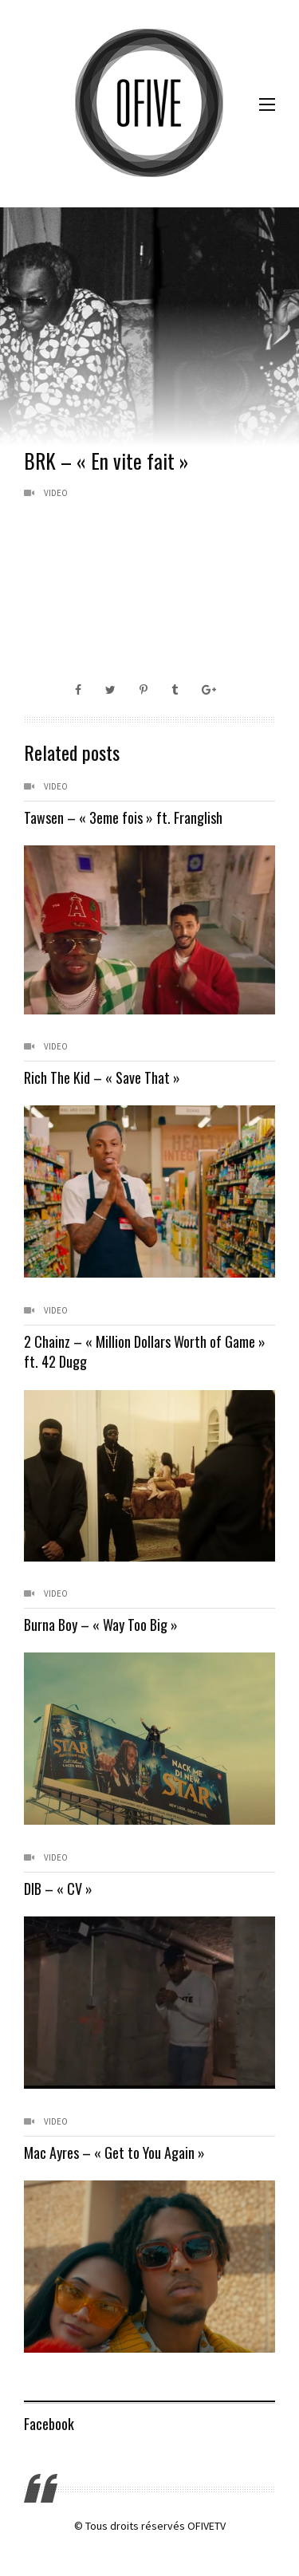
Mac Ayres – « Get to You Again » (114, 2152)
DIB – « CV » (58, 1888)
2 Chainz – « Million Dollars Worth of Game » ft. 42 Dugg (145, 1351)
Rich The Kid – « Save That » (102, 1077)
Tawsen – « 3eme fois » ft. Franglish (123, 817)
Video (56, 492)
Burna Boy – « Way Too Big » (101, 1624)
